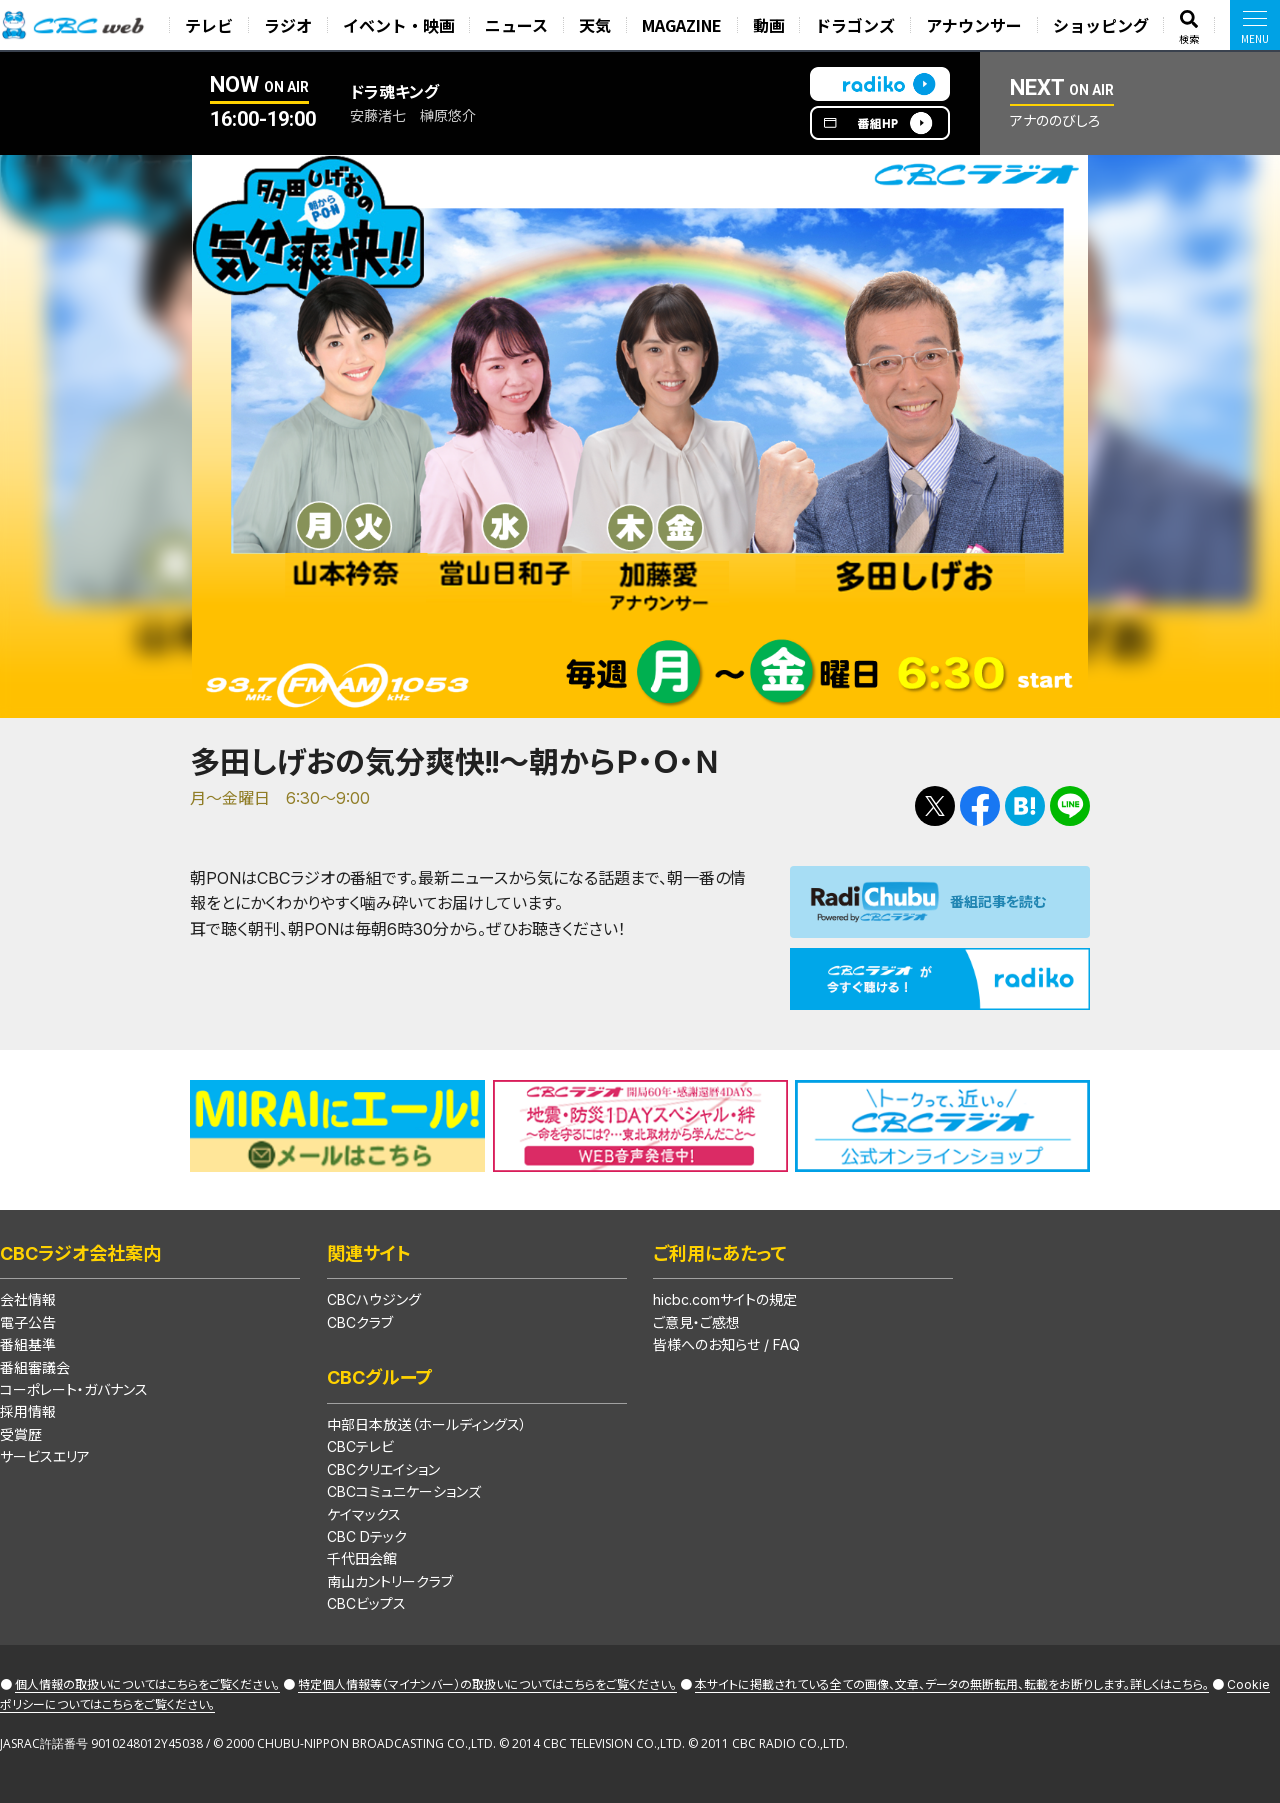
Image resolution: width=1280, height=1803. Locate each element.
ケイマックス (364, 1514)
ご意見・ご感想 (696, 1322)
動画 (771, 25)
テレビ (214, 25)
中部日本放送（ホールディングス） (427, 1424)
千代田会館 (362, 1558)
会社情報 (28, 1299)
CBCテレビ (360, 1446)
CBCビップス (366, 1603)
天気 (598, 25)
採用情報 (28, 1411)
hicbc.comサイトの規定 (725, 1299)
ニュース (520, 25)
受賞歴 (21, 1434)
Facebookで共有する (980, 806)
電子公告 (28, 1322)
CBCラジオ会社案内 (80, 1253)
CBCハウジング (374, 1299)
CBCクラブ (360, 1322)
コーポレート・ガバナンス (74, 1389)
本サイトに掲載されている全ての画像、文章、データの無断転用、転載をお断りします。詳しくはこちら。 (952, 1684)
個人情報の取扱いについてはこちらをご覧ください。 (147, 1684)
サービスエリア (45, 1456)
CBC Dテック (367, 1536)
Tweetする (935, 806)
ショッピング (1102, 25)
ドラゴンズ (857, 25)
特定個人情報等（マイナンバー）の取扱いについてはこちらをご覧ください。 (487, 1684)
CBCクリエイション (383, 1469)
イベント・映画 (403, 25)
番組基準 (28, 1344)
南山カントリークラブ (390, 1581)
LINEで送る (1070, 806)
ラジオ (292, 25)
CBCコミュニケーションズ (404, 1491)
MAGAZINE (685, 25)
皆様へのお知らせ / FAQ (726, 1344)
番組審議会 (35, 1367)
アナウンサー (976, 25)
